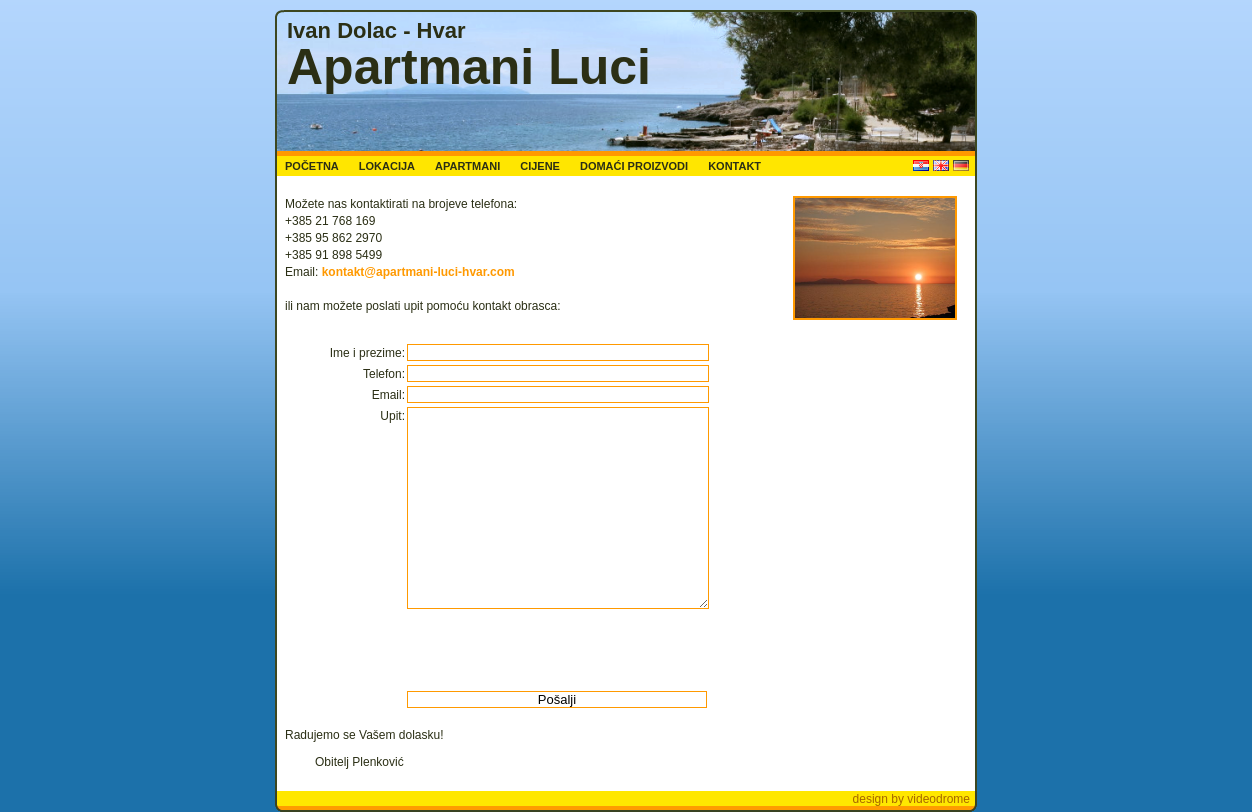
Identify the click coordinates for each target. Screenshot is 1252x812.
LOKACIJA (387, 166)
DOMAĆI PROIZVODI (634, 166)
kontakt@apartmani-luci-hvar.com (418, 272)
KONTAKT (734, 166)
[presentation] (557, 650)
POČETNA (312, 166)
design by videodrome (911, 799)
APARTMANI (467, 166)
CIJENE (540, 166)
